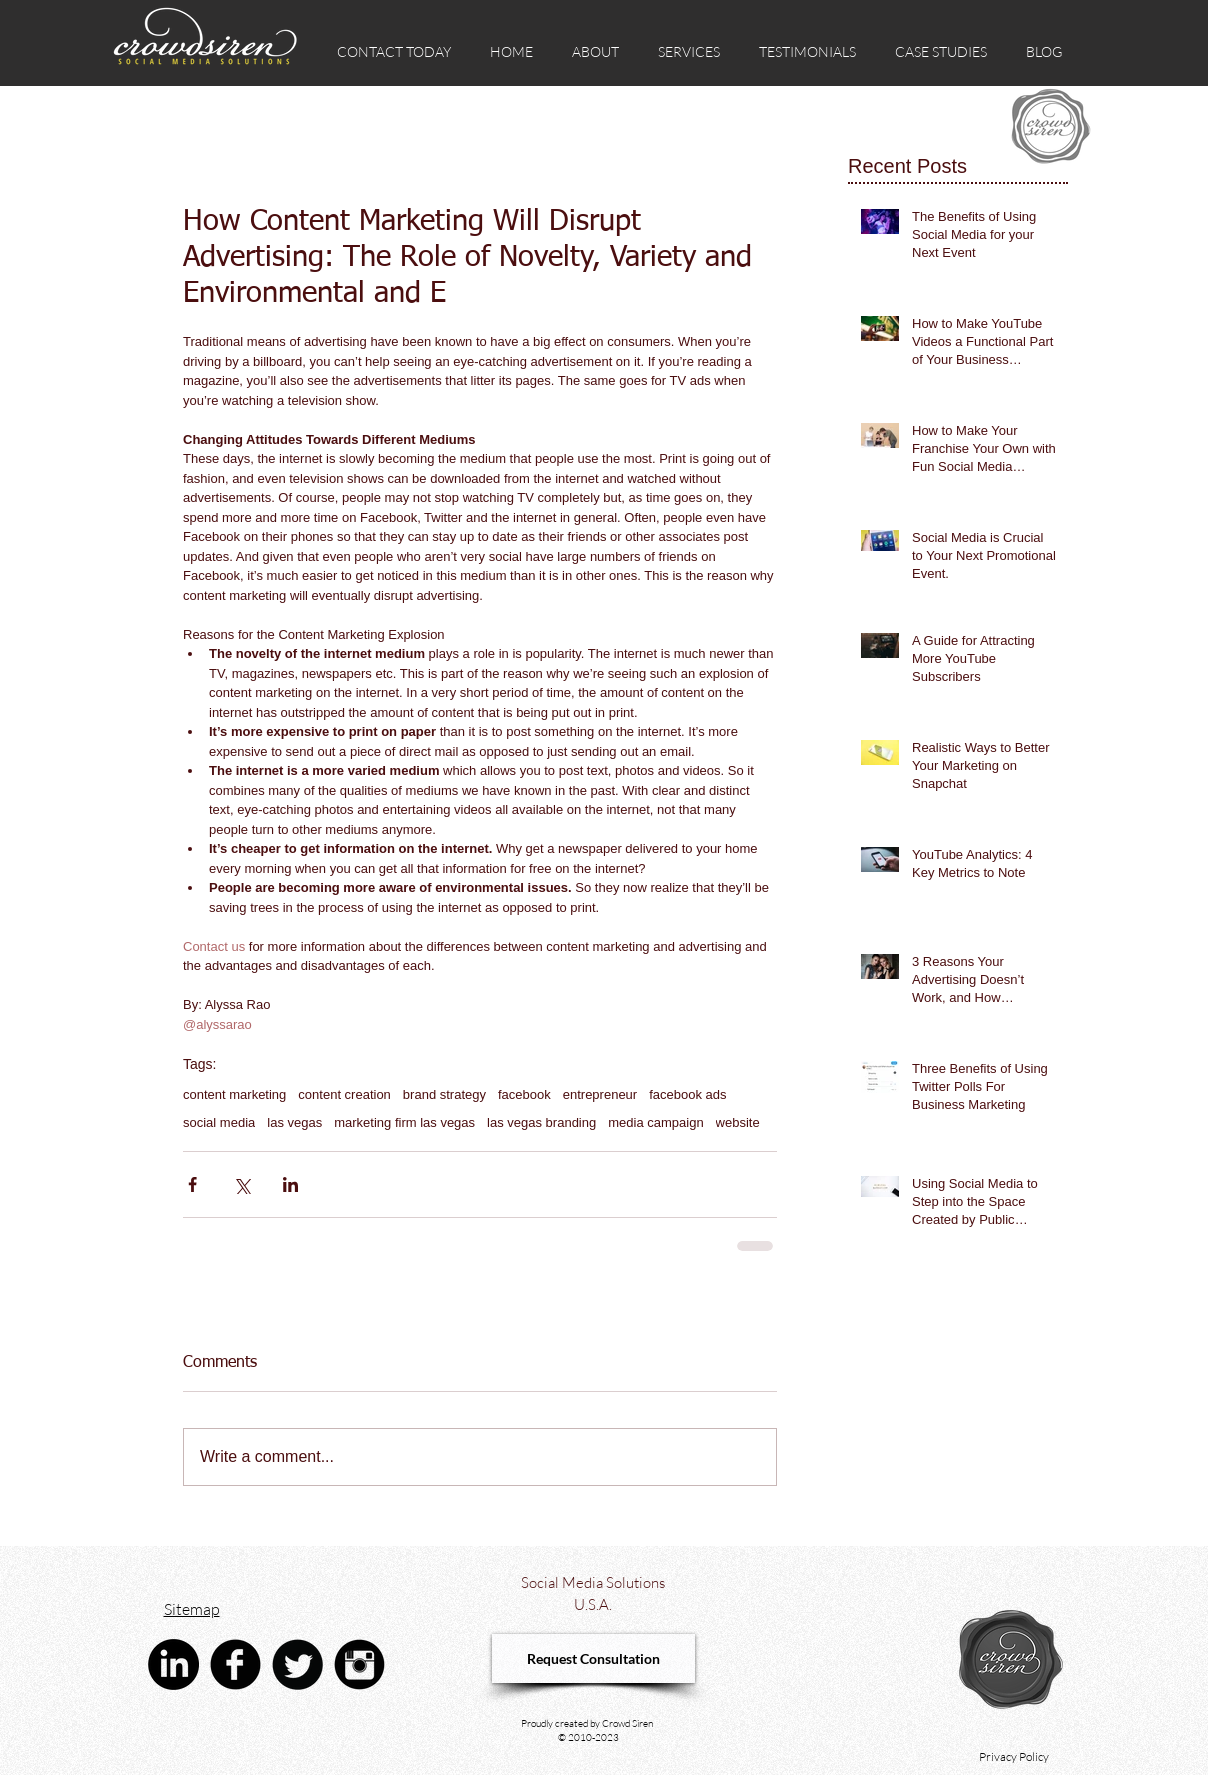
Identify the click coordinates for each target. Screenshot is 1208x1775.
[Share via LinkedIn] (290, 1184)
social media (219, 1122)
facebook (524, 1094)
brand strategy (444, 1094)
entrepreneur (600, 1094)
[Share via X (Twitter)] (241, 1184)
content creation (344, 1094)
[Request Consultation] (593, 1658)
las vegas (294, 1122)
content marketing (234, 1094)
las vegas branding (541, 1122)
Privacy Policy (1014, 1756)
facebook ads (687, 1094)
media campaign (655, 1122)
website (738, 1122)
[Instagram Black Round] (359, 1664)
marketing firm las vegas (404, 1122)
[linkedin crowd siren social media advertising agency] (173, 1664)
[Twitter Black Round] (297, 1664)
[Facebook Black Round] (235, 1664)
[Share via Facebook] (192, 1184)
